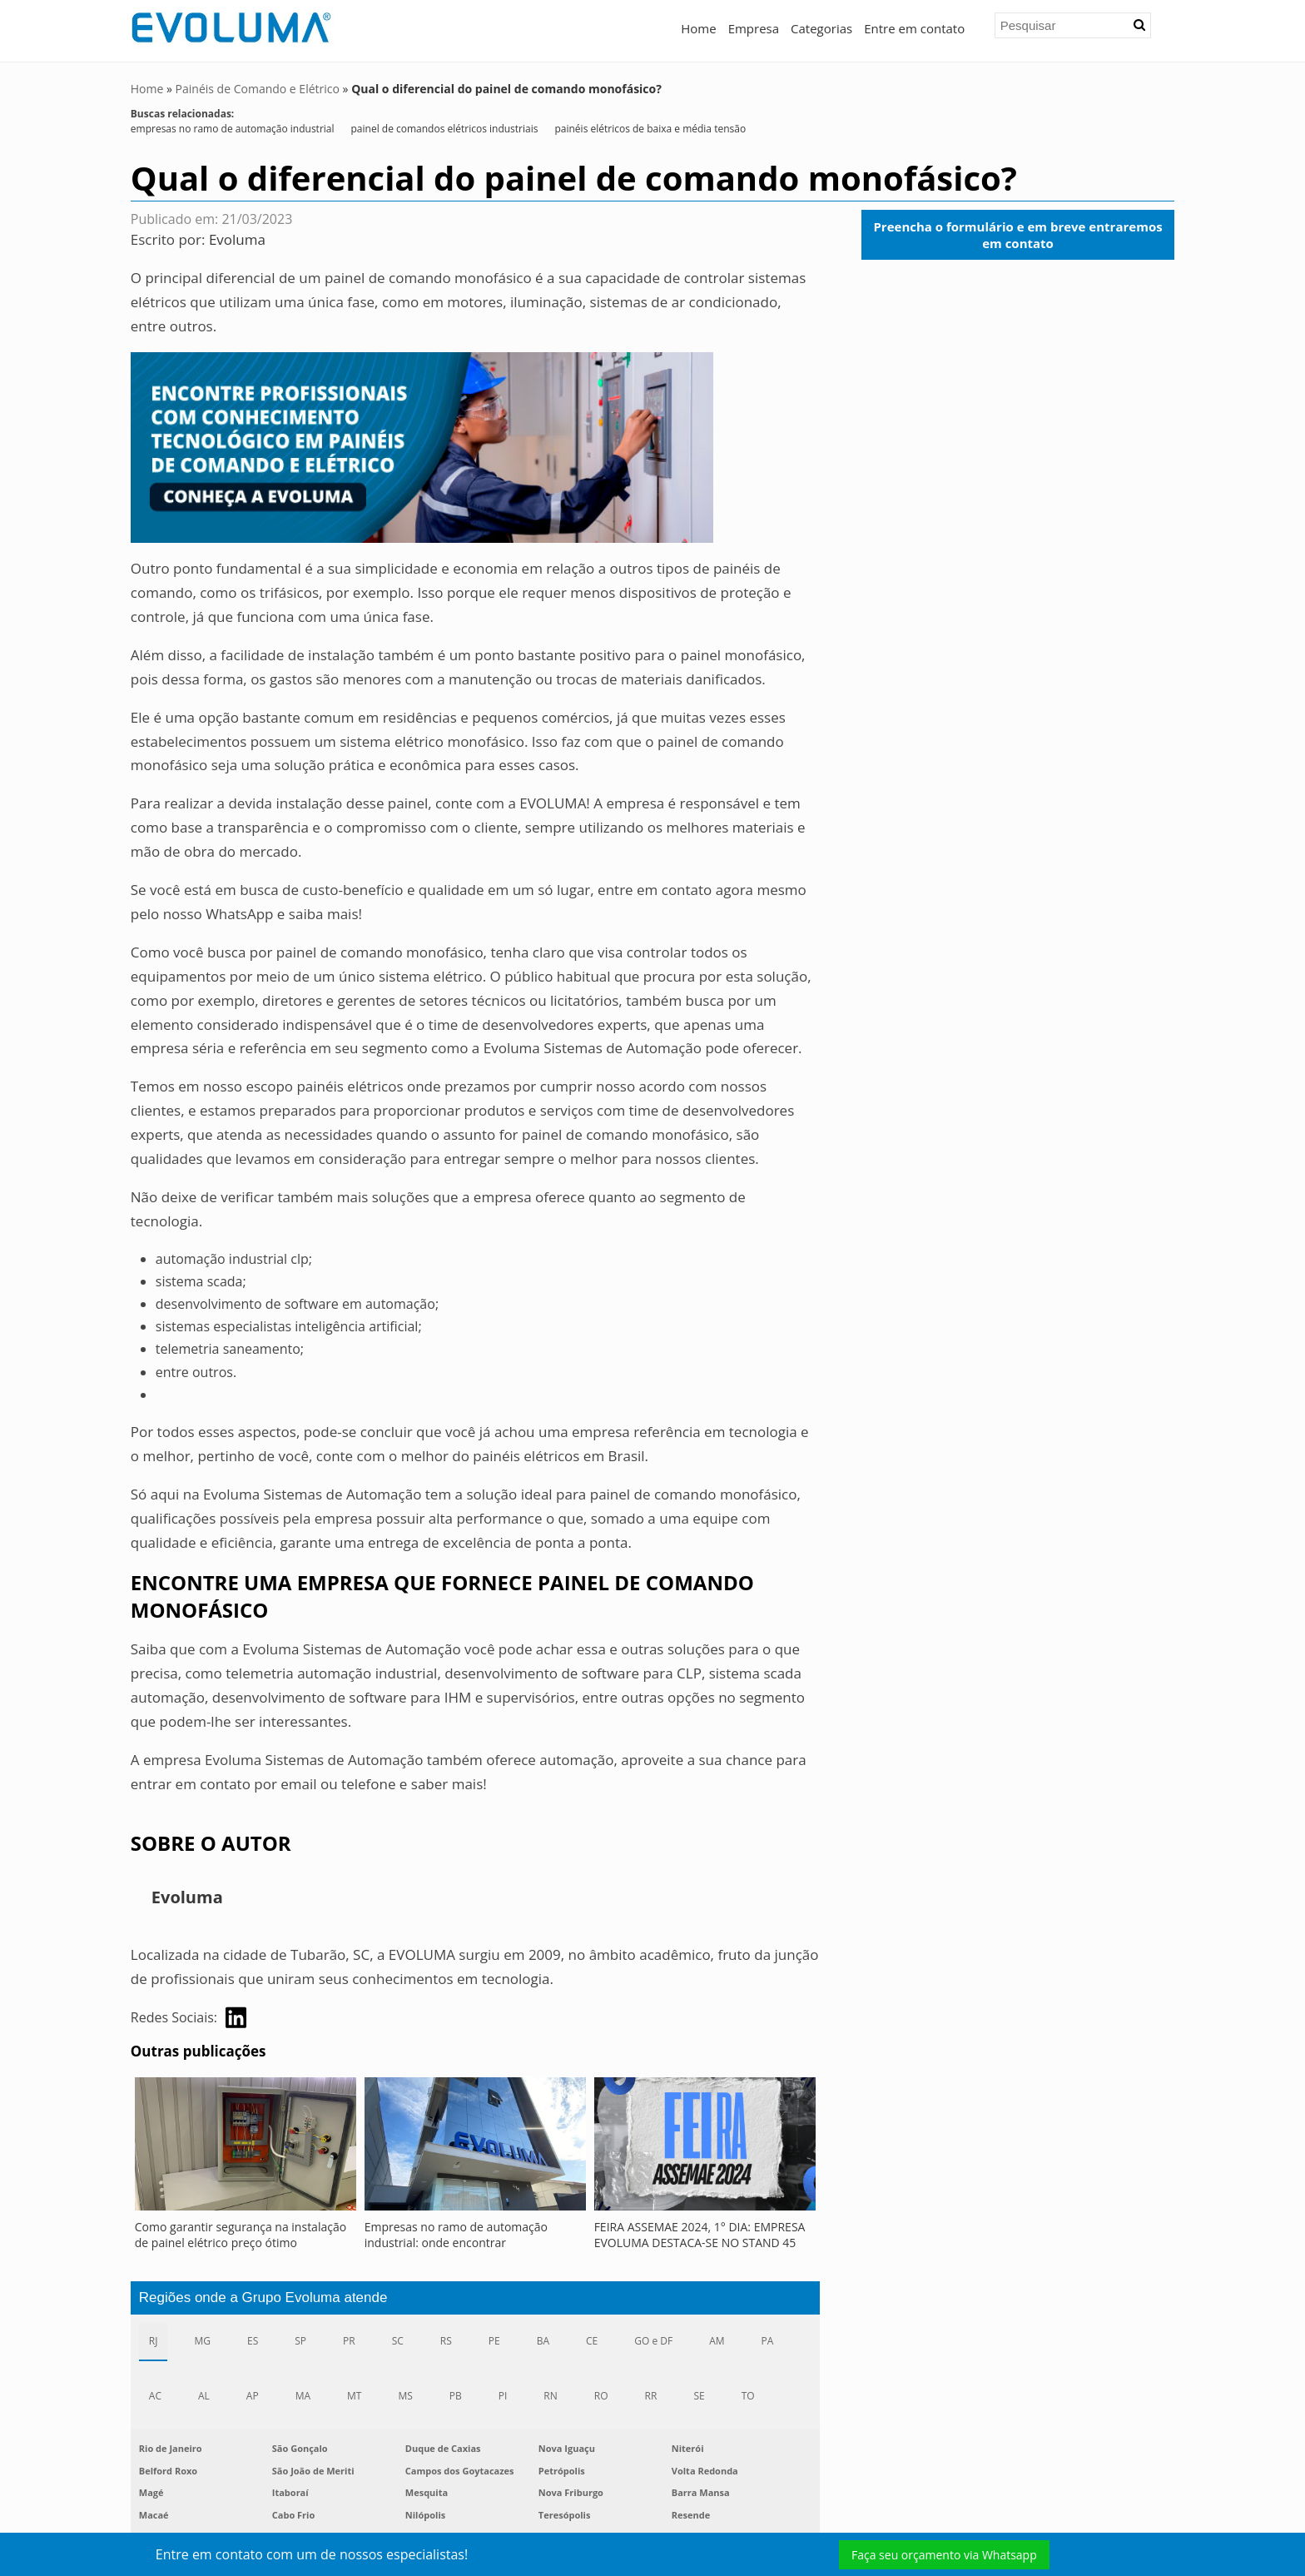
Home (698, 28)
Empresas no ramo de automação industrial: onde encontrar (456, 2234)
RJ (153, 2340)
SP (300, 2340)
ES (252, 2340)
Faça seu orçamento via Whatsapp (944, 2555)
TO (748, 2396)
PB (455, 2396)
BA (543, 2340)
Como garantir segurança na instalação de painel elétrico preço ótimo (240, 2234)
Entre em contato (914, 28)
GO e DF (653, 2340)
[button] (1139, 25)
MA (302, 2396)
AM (716, 2340)
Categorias (821, 28)
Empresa (753, 28)
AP (252, 2396)
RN (550, 2396)
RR (651, 2396)
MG (202, 2340)
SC (398, 2340)
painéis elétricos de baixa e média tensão (650, 129)
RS (446, 2340)
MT (354, 2396)
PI (503, 2396)
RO (601, 2396)
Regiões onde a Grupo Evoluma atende (263, 2297)
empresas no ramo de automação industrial (233, 129)
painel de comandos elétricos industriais (444, 129)
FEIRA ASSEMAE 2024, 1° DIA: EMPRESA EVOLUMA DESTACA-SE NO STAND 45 (700, 2234)
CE (592, 2340)
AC (155, 2396)
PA (768, 2340)
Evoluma (237, 238)
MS (405, 2396)
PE (494, 2340)
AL (204, 2396)
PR (349, 2340)
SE (698, 2396)
